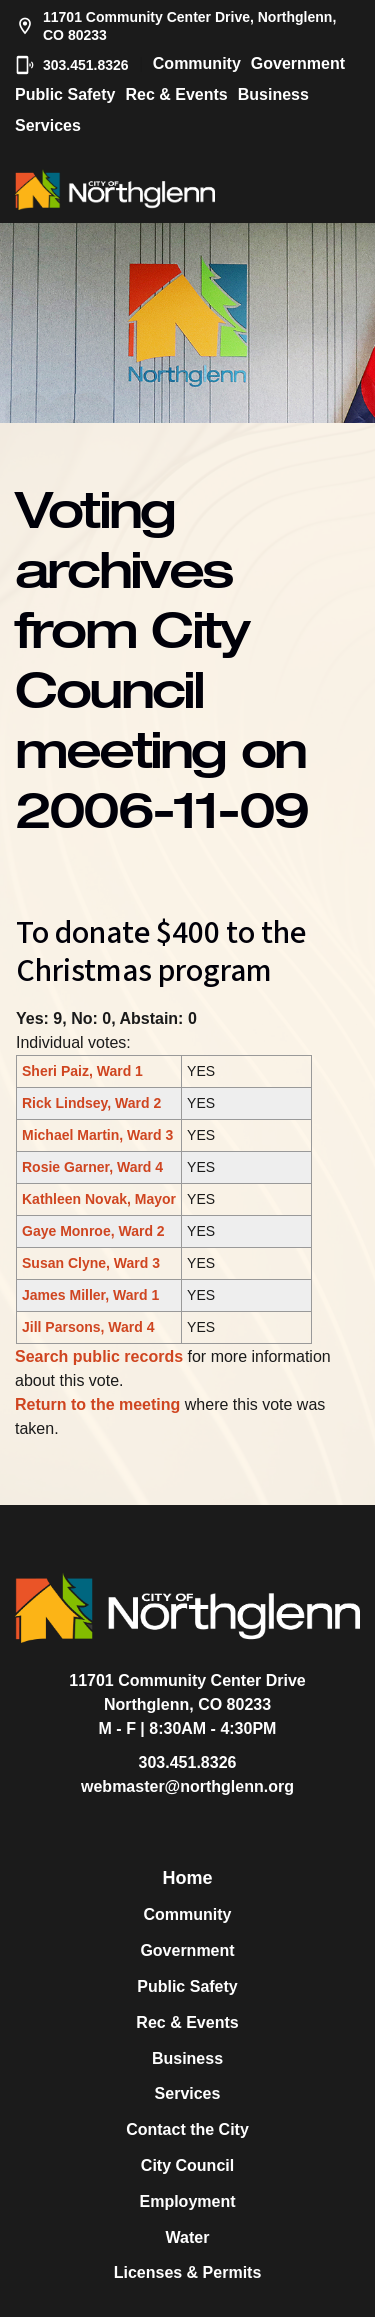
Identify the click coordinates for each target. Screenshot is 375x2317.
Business (273, 94)
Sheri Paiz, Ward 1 (82, 1071)
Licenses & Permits (188, 2272)
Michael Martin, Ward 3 (97, 1135)
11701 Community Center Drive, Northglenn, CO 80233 (175, 26)
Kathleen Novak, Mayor (99, 1199)
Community (197, 63)
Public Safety (65, 94)
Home (187, 1878)
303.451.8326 (72, 65)
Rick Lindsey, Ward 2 (91, 1103)
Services (48, 125)
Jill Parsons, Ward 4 (88, 1327)
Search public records (99, 1356)
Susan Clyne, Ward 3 (91, 1263)
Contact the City (187, 2129)
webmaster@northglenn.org (187, 1786)
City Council (187, 2165)
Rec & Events (176, 94)
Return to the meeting (97, 1404)
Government (298, 63)
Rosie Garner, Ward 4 (92, 1167)
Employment (187, 2201)
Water (188, 2237)
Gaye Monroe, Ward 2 (93, 1231)
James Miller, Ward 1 (90, 1295)
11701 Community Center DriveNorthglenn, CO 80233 (187, 1692)
